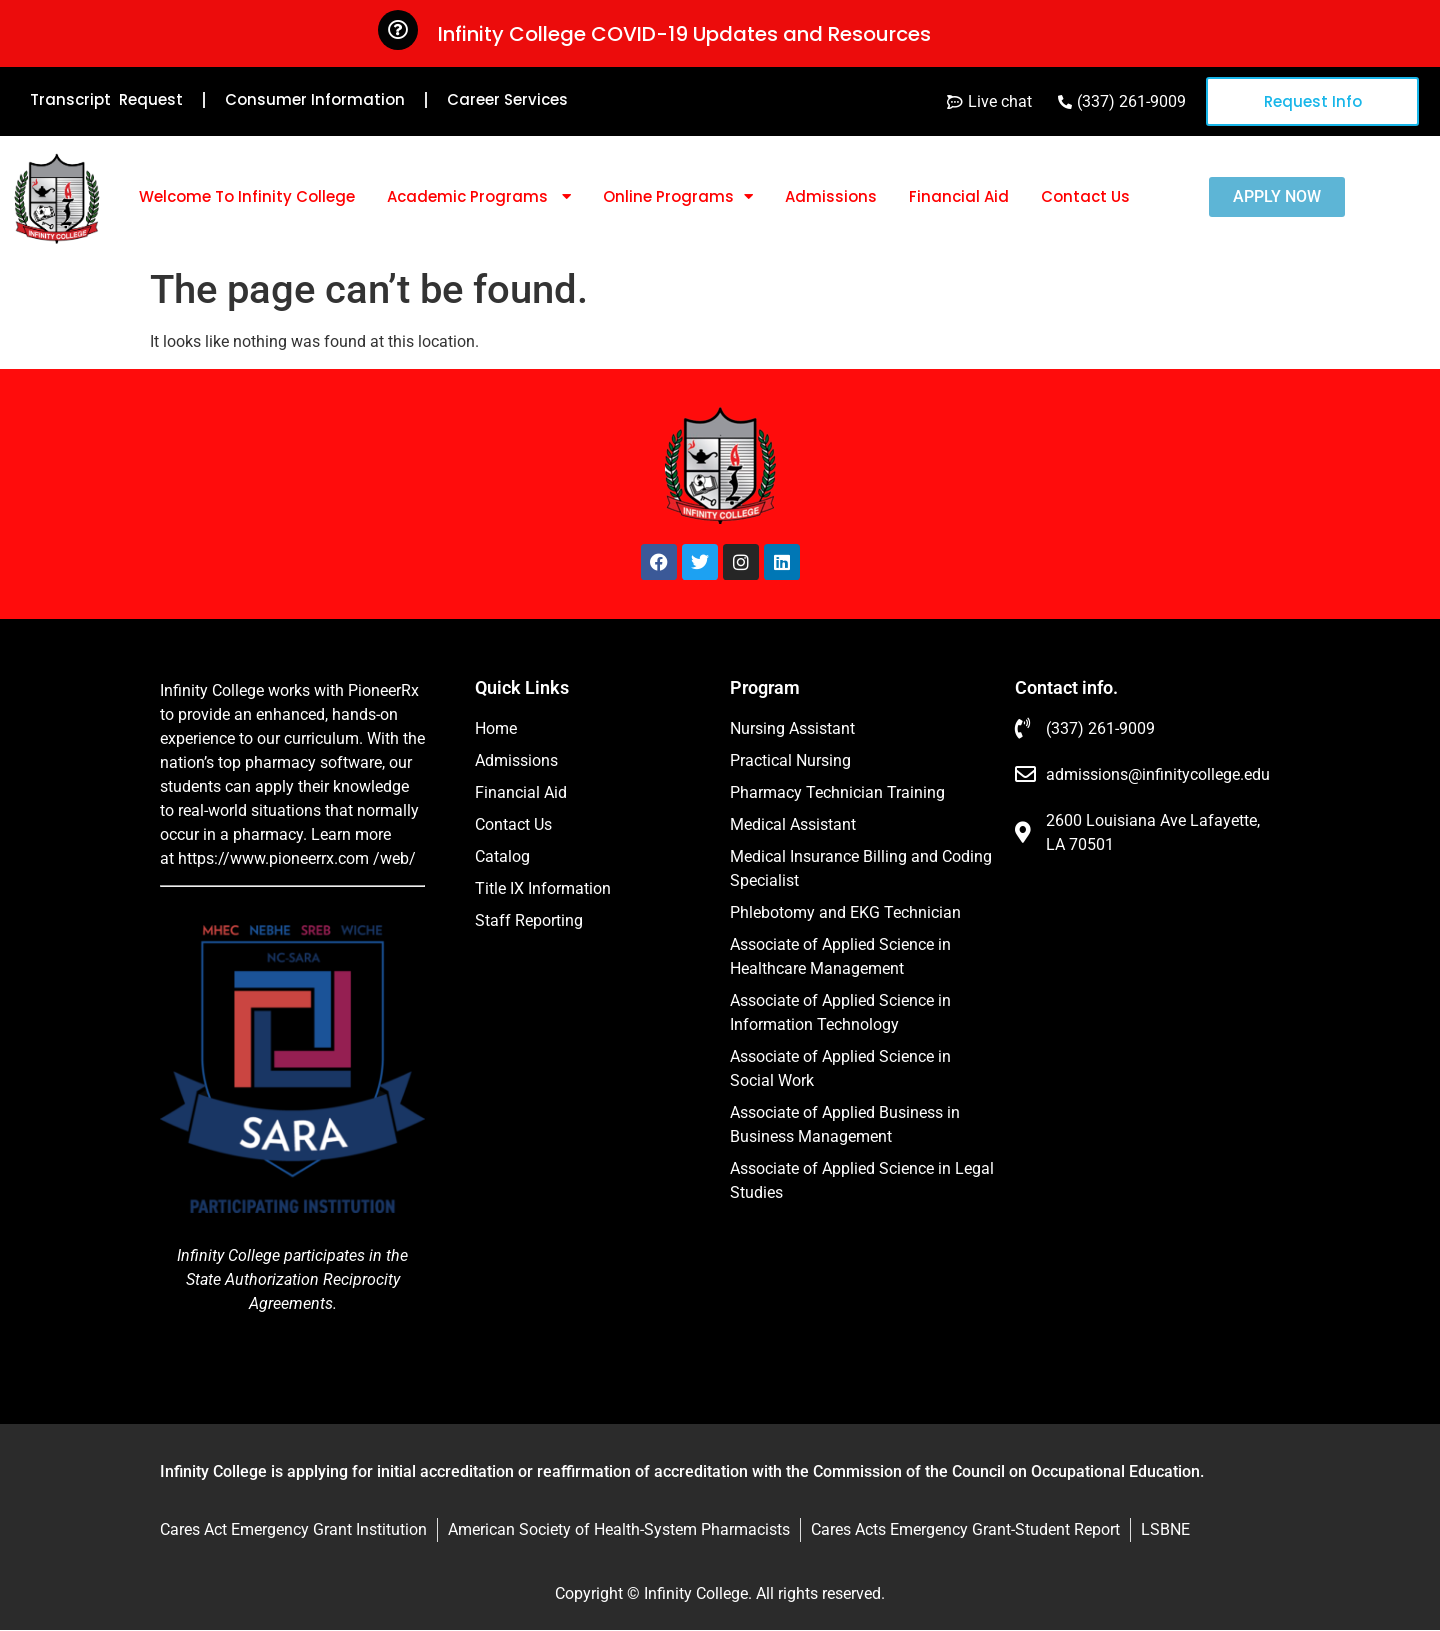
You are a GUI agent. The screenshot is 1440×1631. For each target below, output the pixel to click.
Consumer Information (315, 99)
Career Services (507, 99)
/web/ (394, 858)
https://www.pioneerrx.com (273, 858)
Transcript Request (106, 99)
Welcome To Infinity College (247, 196)
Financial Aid (959, 196)
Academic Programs (479, 196)
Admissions (831, 196)
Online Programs (678, 196)
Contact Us (1085, 196)
